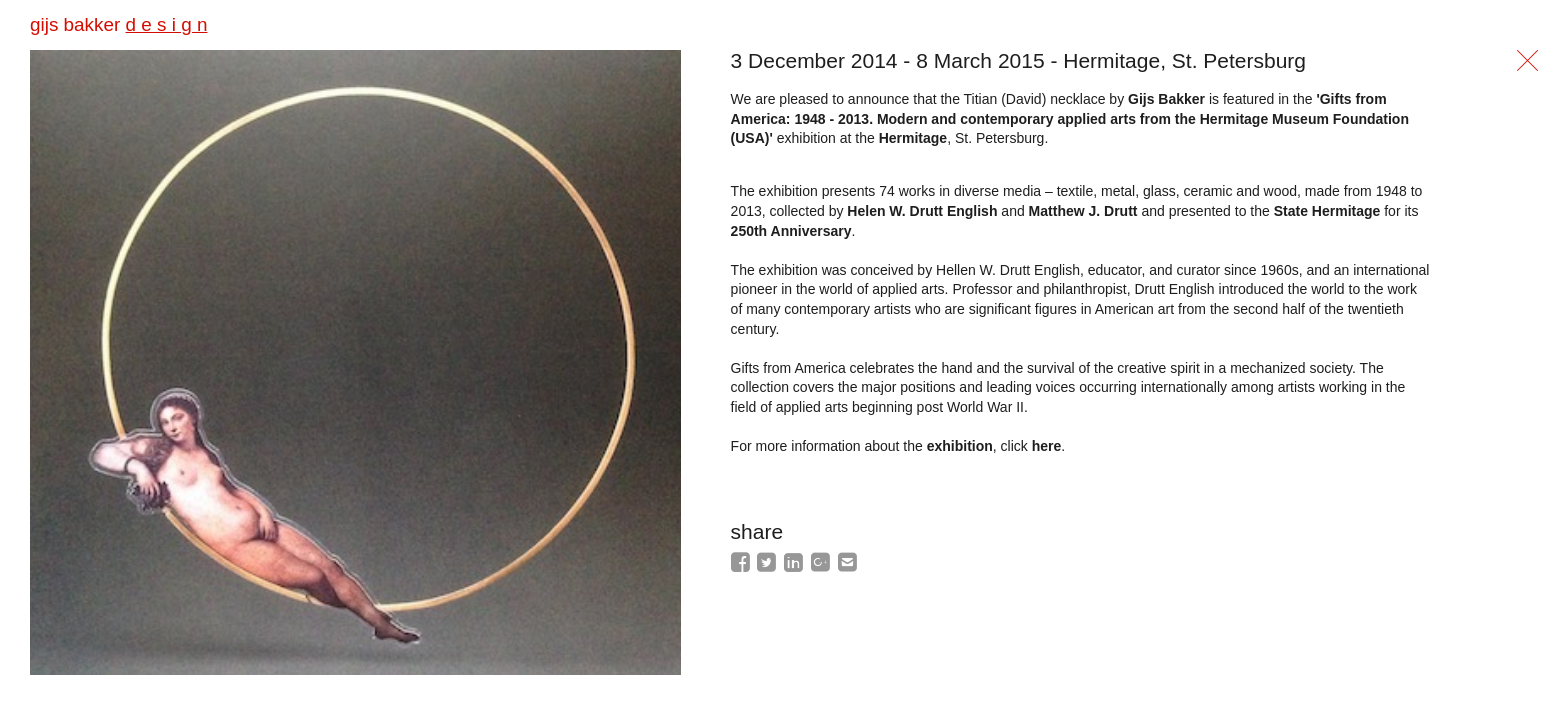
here (1047, 446)
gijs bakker (118, 24)
